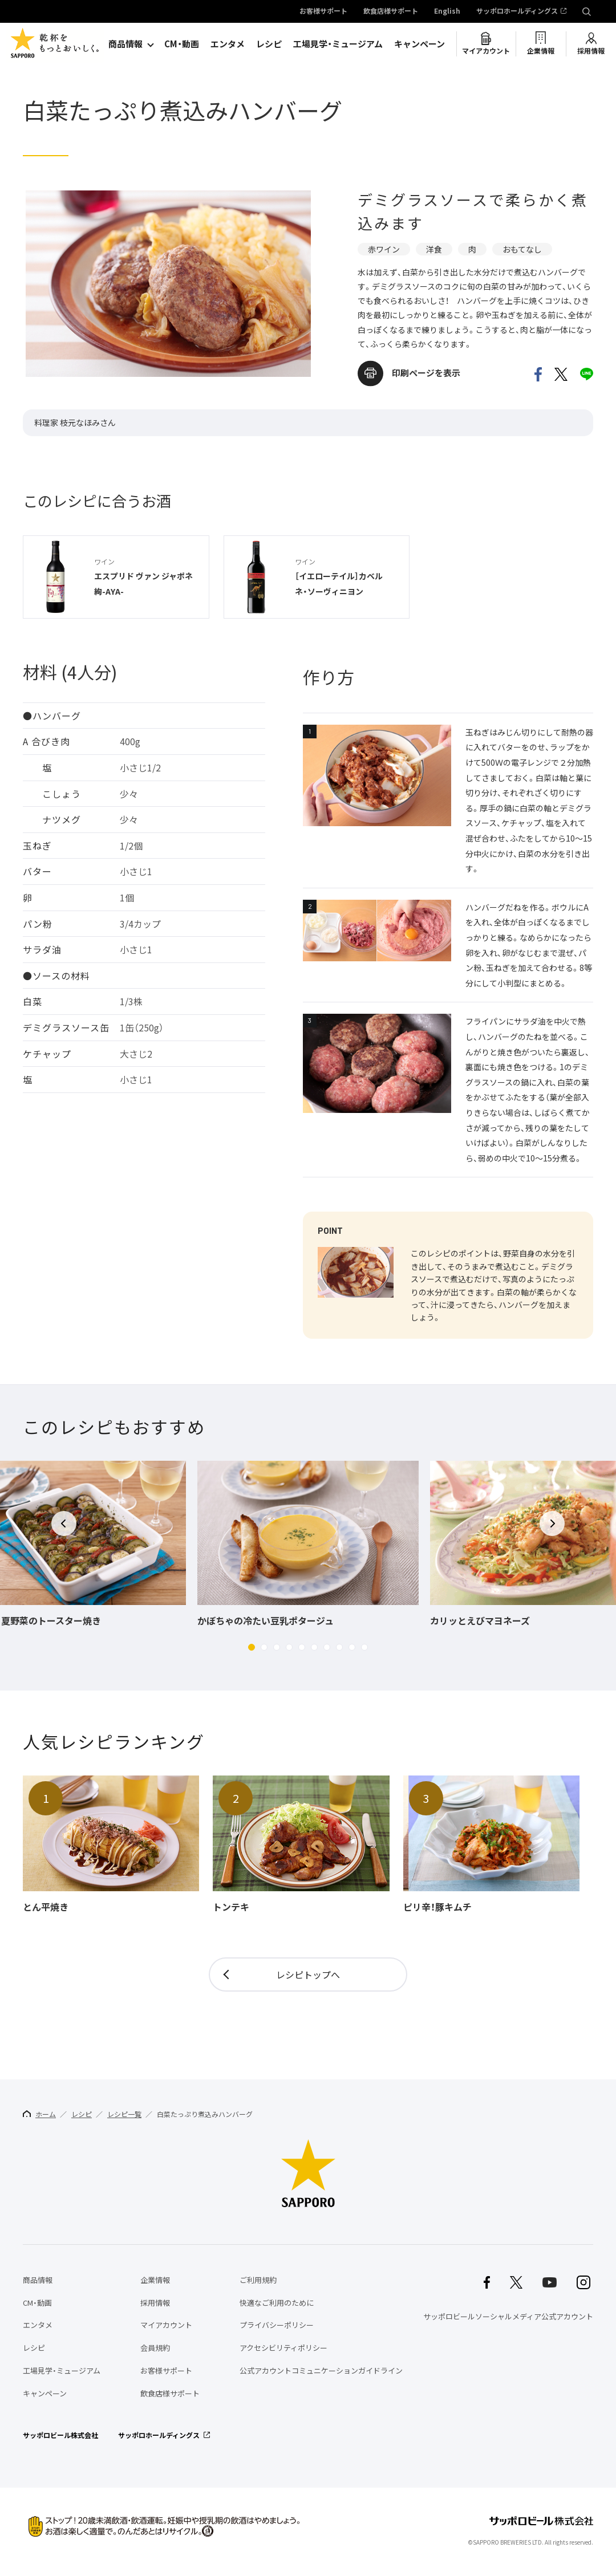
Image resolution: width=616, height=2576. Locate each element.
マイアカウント (486, 51)
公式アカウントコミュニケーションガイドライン (321, 2370)
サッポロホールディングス (517, 11)
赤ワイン (384, 249)
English (447, 11)
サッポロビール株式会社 (60, 2435)
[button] (251, 1647)
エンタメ (227, 44)
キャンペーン (419, 44)
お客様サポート (323, 11)
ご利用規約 (258, 2279)
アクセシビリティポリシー (283, 2347)
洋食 (434, 249)
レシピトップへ (308, 1974)
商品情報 (125, 44)
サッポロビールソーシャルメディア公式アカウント (508, 2316)
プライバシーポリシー (277, 2324)
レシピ (269, 44)
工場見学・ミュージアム (338, 44)
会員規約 (155, 2347)
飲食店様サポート (390, 11)
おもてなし (522, 249)
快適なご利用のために (277, 2302)
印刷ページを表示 (426, 373)
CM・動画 (181, 44)
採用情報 (591, 51)
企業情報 (540, 51)
